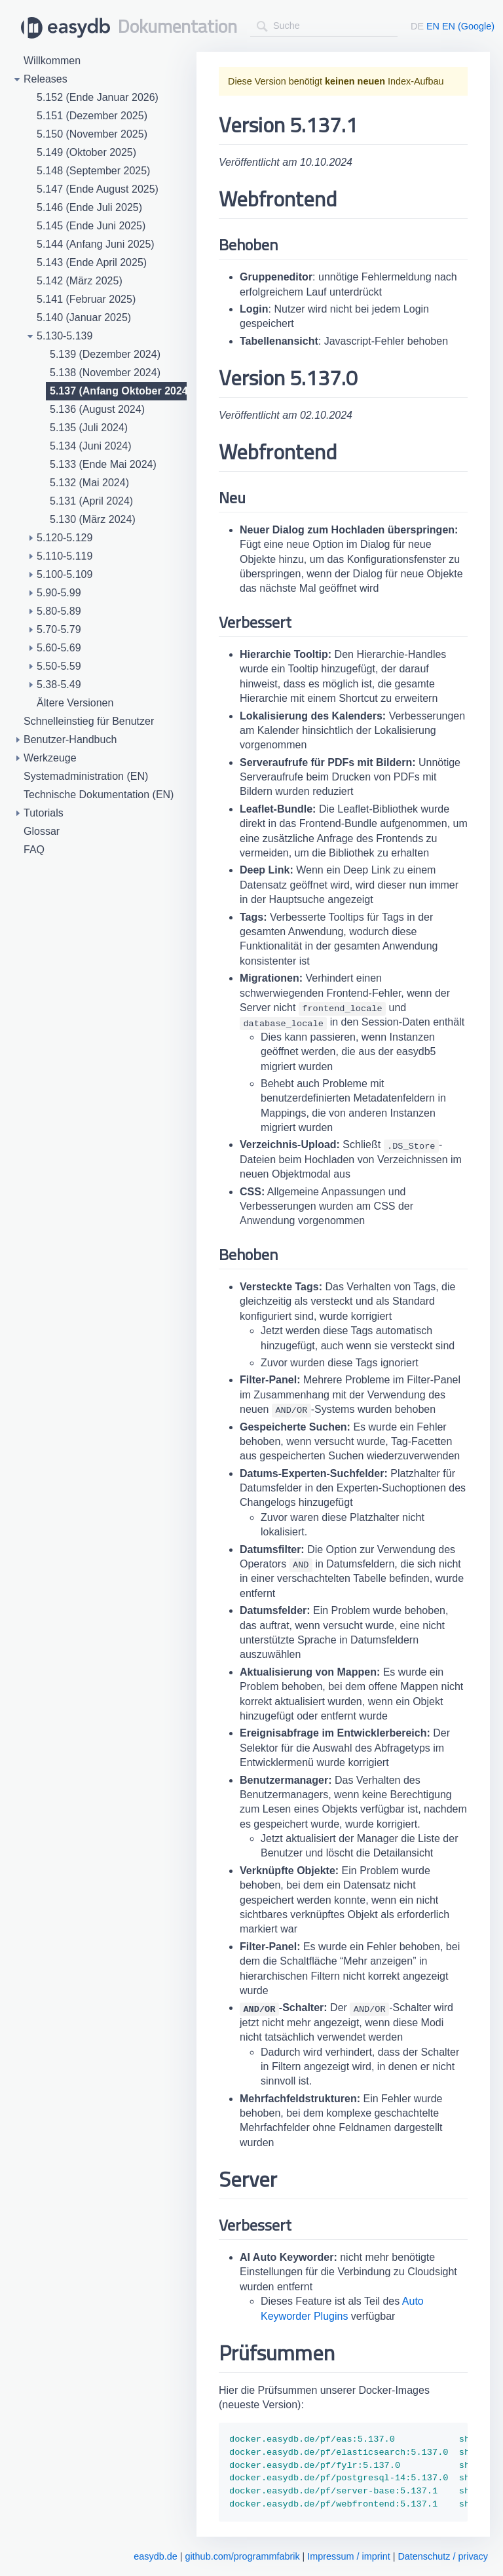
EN (432, 26)
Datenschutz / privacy (443, 2556)
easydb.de (155, 2556)
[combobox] (324, 26)
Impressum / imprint (348, 2556)
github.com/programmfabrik (242, 2556)
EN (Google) (468, 26)
